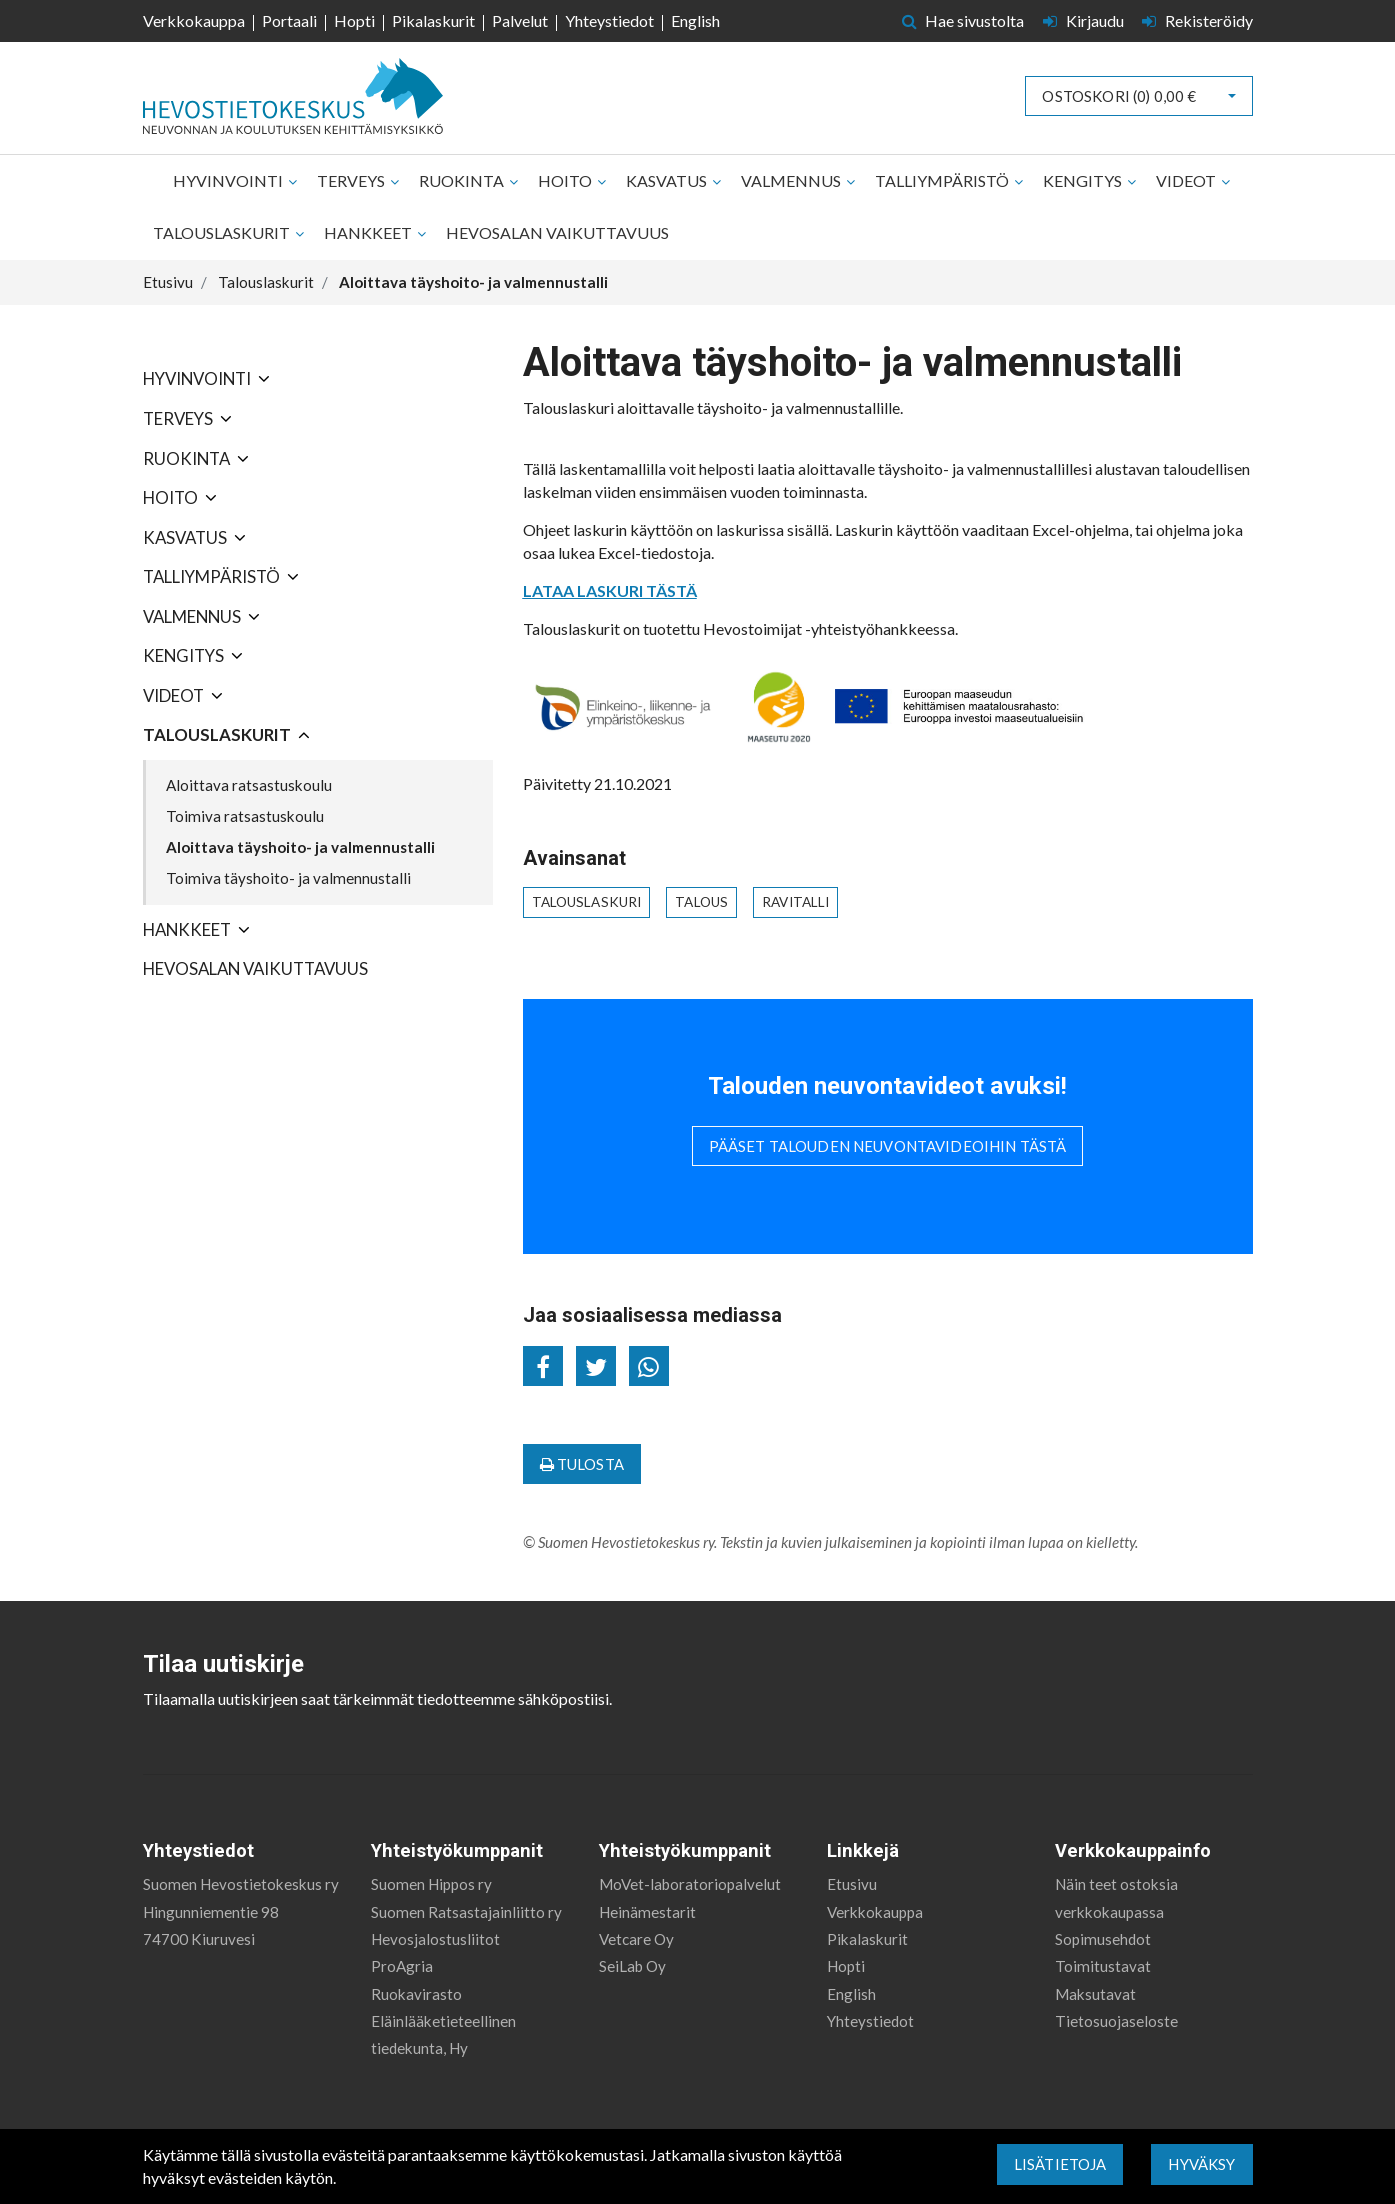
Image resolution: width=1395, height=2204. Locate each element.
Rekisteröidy (1197, 20)
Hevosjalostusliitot (435, 1939)
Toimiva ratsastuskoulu (245, 816)
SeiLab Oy (632, 1966)
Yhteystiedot (609, 20)
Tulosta (582, 1464)
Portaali (289, 20)
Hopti (354, 20)
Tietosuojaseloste (1116, 2021)
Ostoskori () (1119, 96)
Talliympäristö (943, 180)
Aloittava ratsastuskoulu (249, 785)
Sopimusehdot (1103, 1939)
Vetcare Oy (636, 1939)
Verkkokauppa (194, 20)
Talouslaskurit (223, 232)
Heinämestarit (647, 1912)
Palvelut (520, 20)
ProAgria (402, 1966)
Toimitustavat (1103, 1966)
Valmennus (792, 180)
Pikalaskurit (433, 20)
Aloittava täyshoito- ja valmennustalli (300, 847)
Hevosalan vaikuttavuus (557, 232)
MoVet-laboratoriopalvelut (690, 1884)
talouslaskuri (587, 902)
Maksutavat (1095, 1994)
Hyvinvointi (229, 180)
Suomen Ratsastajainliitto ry (466, 1912)
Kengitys (1084, 180)
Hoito (566, 180)
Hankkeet (369, 232)
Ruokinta (463, 180)
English (695, 20)
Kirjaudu (1085, 20)
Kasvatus (668, 180)
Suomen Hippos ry (431, 1884)
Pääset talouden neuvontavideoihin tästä (888, 1146)
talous (701, 902)
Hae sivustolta (963, 20)
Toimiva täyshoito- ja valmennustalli (288, 878)
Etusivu (852, 1884)
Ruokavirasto (416, 1994)
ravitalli (795, 902)
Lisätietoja (1060, 2164)
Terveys (352, 180)
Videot (1187, 180)
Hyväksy (1201, 2164)
